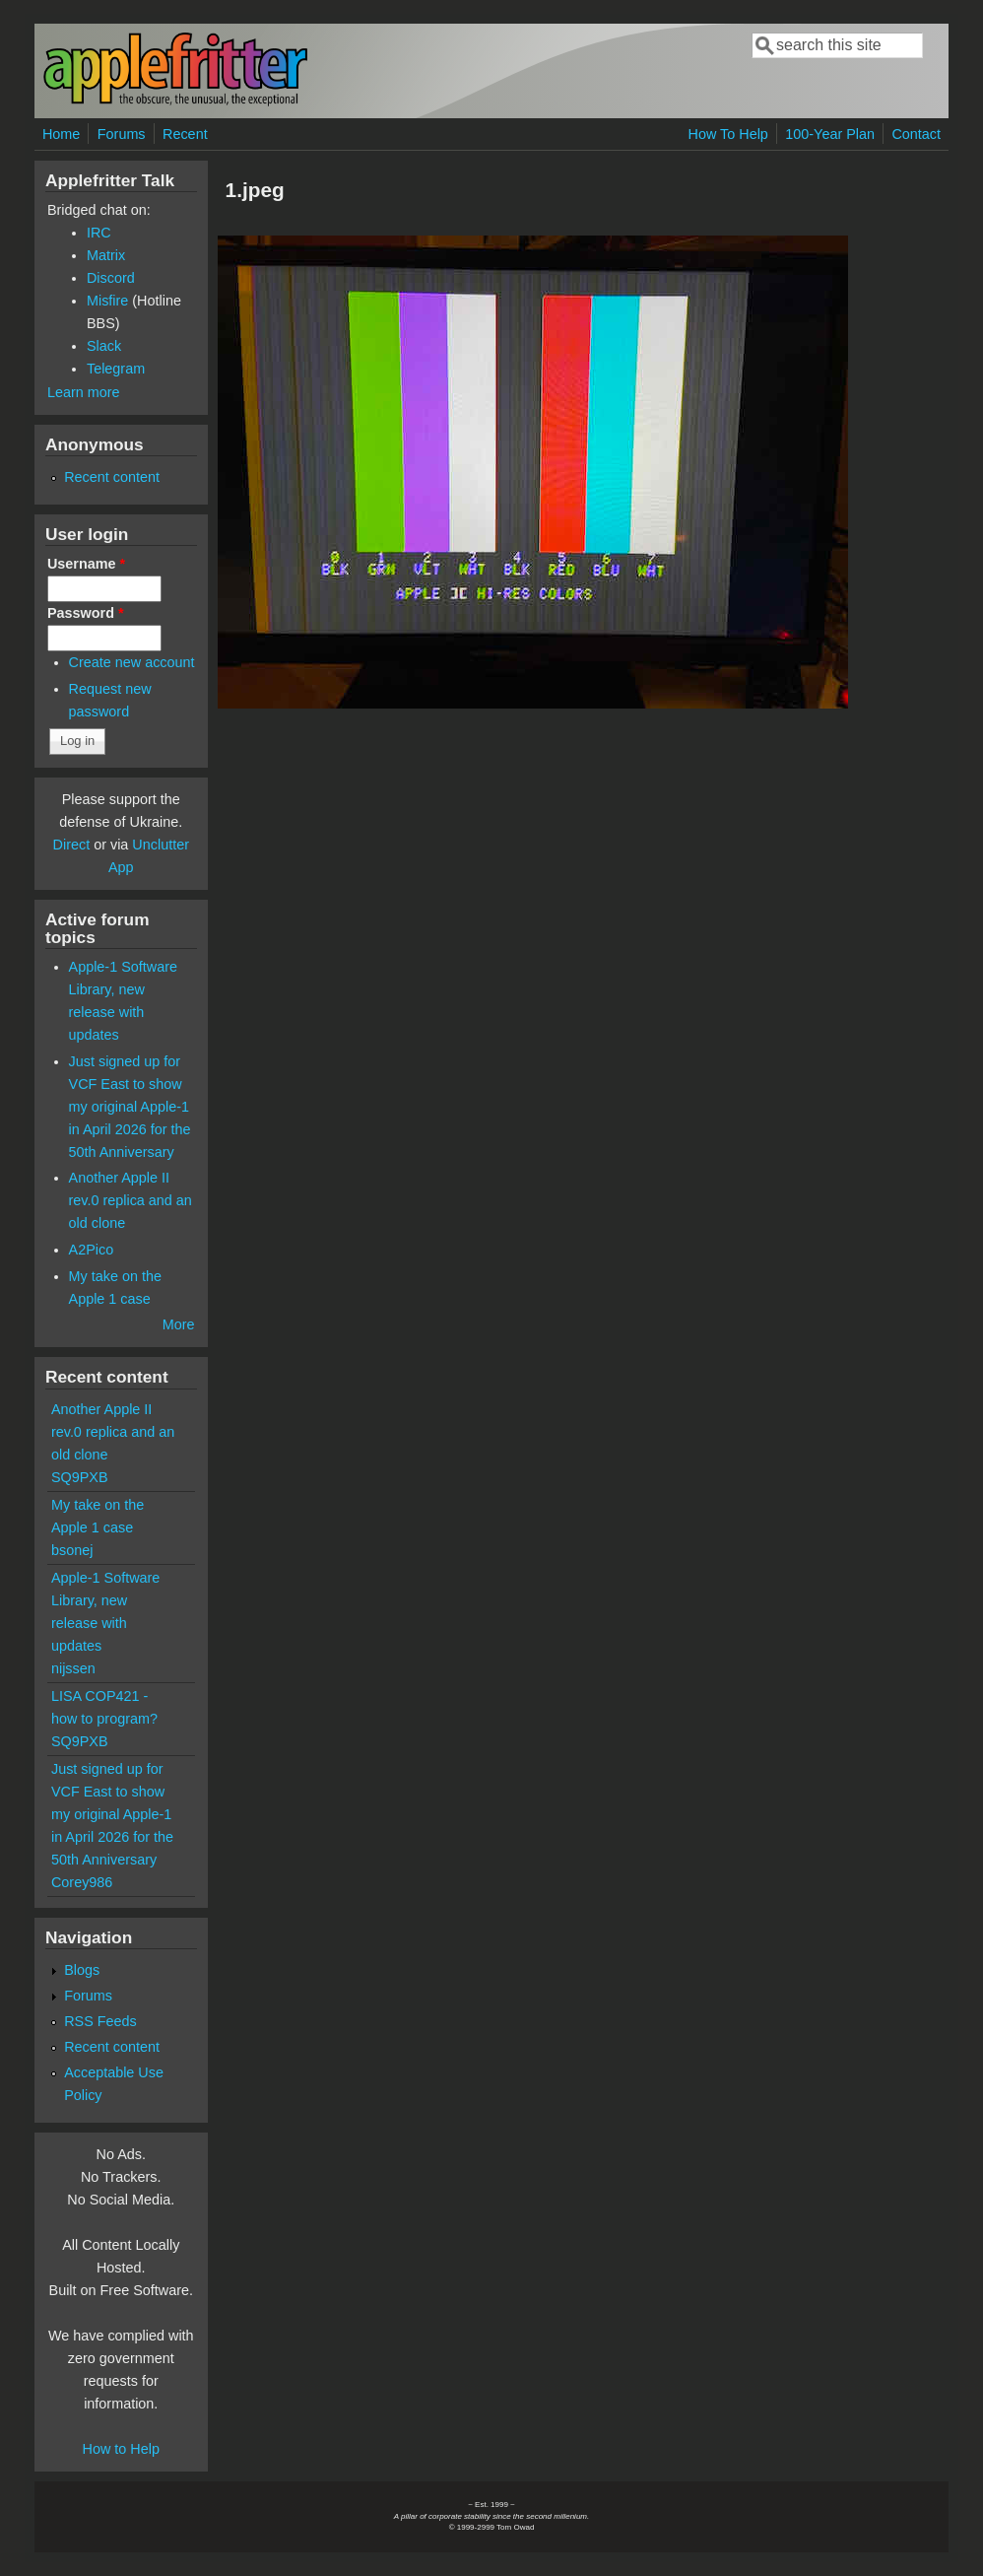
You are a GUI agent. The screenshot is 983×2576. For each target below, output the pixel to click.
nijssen (73, 1668)
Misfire (107, 300)
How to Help (121, 2449)
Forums (122, 134)
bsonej (72, 1550)
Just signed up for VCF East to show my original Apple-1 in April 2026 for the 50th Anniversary (130, 1106)
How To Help (728, 134)
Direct (72, 844)
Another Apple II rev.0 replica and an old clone (130, 1200)
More (179, 1324)
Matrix (106, 255)
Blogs (81, 1970)
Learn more (83, 392)
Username (86, 564)
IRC (99, 232)
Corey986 (81, 1882)
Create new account (132, 662)
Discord (111, 278)
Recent (185, 134)
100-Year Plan (830, 134)
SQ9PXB (79, 1477)
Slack (104, 346)
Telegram (116, 368)
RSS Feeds (100, 2021)
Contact (916, 134)
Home (61, 134)
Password (85, 613)
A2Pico (91, 1249)
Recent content (112, 477)
